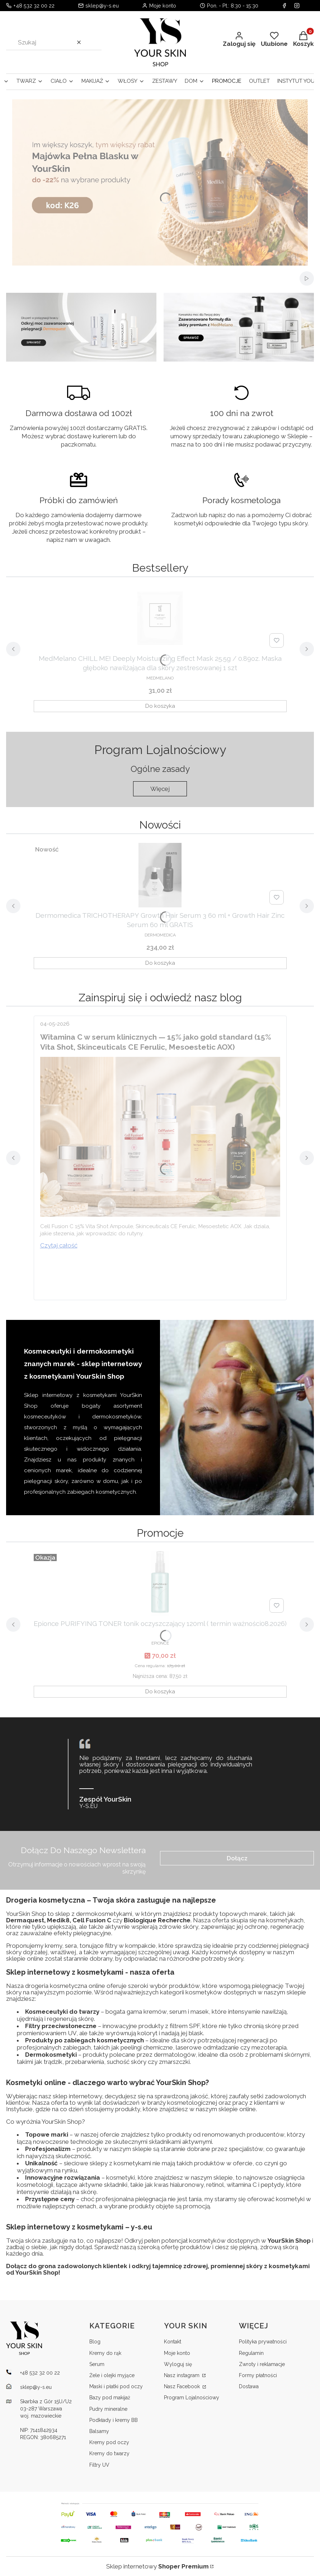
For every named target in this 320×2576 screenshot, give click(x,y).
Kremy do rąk (105, 2353)
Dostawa (249, 2386)
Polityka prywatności (263, 2341)
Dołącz (237, 1858)
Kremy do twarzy (109, 2453)
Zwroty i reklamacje (262, 2364)
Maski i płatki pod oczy (116, 2386)
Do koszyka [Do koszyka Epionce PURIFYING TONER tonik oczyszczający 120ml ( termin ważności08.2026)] (160, 1691)
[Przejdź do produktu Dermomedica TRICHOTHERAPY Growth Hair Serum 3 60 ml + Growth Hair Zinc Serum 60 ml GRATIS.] (160, 875)
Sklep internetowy (157, 2566)
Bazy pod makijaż (109, 2397)
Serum (96, 2364)
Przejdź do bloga (160, 997)
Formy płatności (258, 2375)
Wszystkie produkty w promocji (160, 1533)
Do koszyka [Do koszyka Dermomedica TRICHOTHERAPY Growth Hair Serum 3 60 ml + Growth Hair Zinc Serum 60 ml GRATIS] (160, 963)
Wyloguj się (178, 2364)
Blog (94, 2341)
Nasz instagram (182, 2375)
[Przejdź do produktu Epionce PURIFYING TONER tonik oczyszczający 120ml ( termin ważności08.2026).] (160, 1583)
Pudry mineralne (108, 2409)
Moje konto (177, 2353)
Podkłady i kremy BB (113, 2420)
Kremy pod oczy (109, 2442)
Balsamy (99, 2431)
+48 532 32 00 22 (34, 5)
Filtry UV (99, 2465)
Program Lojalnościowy (191, 2397)
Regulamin (251, 2353)
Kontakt (172, 2341)
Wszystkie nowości (160, 825)
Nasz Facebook (182, 2386)
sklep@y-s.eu (102, 5)
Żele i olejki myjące (112, 2375)
